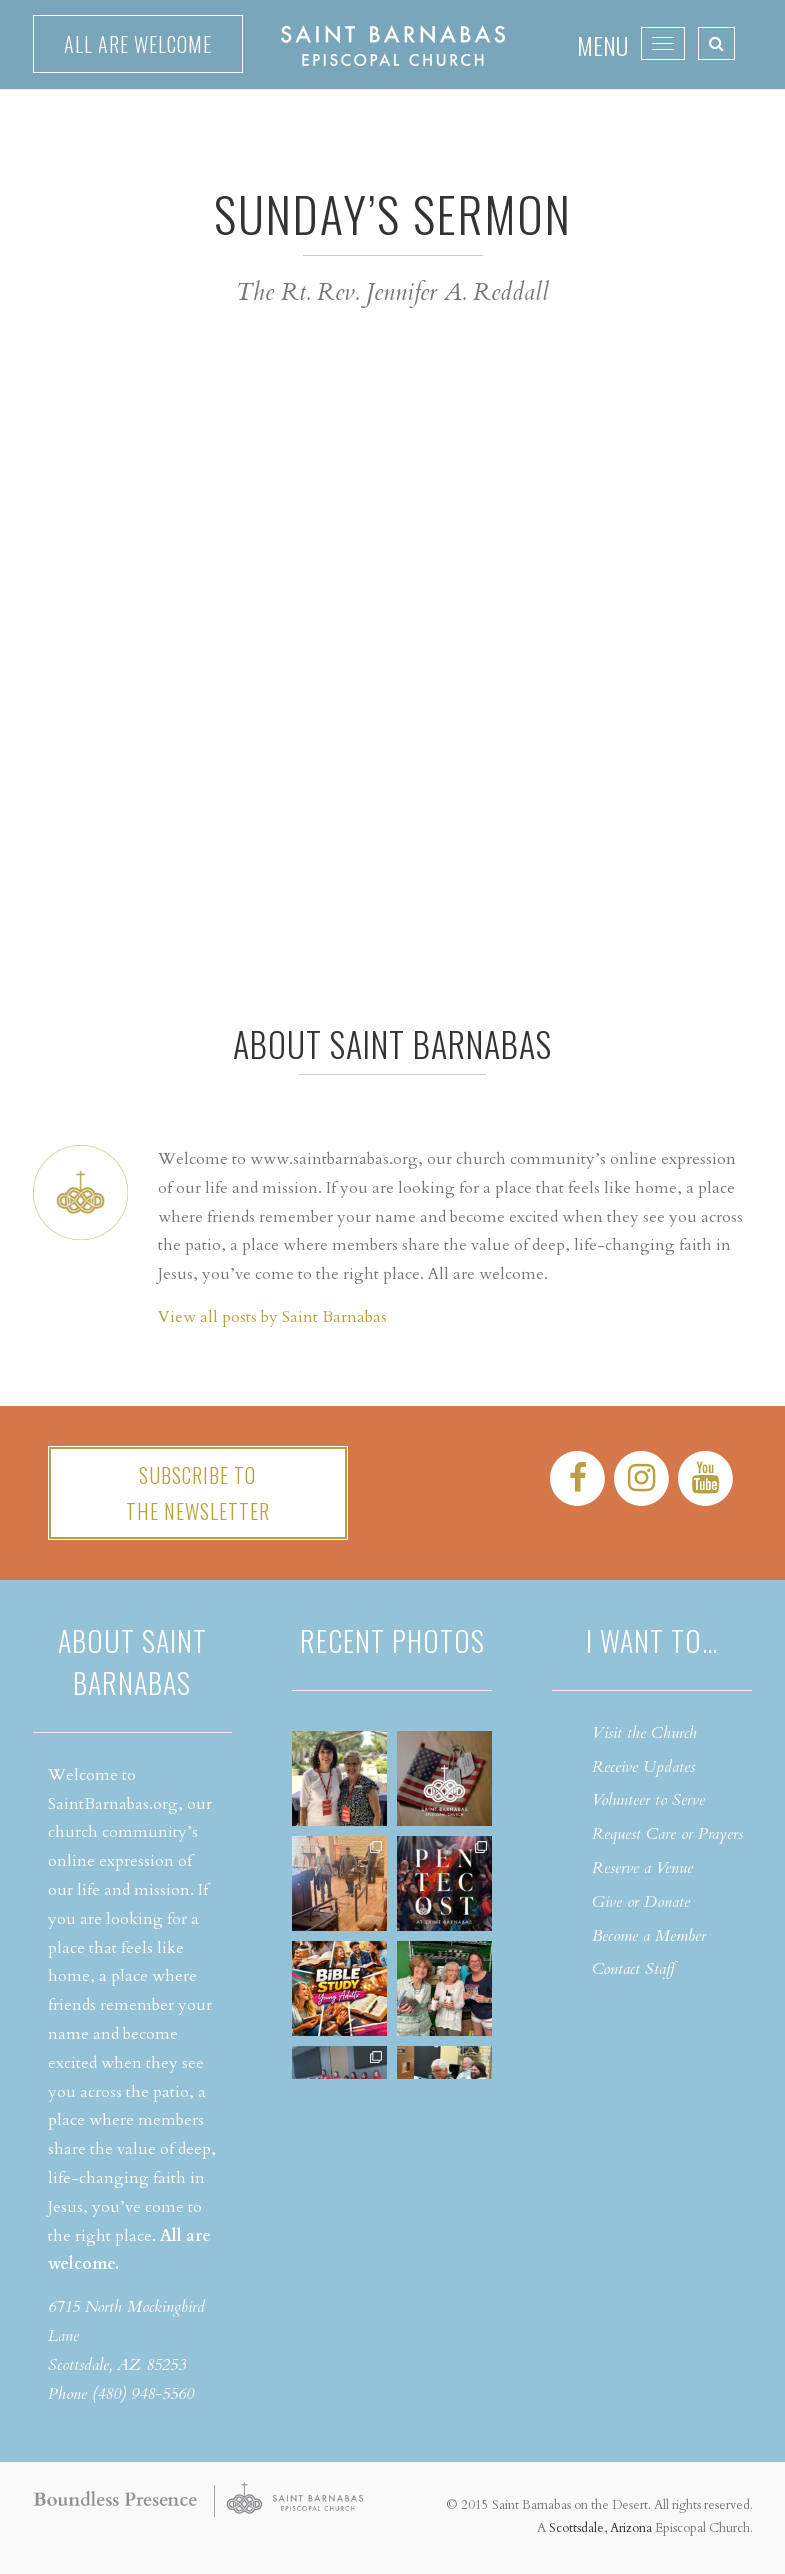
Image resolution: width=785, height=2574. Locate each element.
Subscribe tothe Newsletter (198, 1493)
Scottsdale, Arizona (600, 2528)
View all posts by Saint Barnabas (272, 1317)
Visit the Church (644, 1733)
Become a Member (649, 1936)
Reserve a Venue (642, 1868)
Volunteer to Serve (648, 1800)
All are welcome (138, 44)
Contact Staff (633, 1969)
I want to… (652, 1640)
